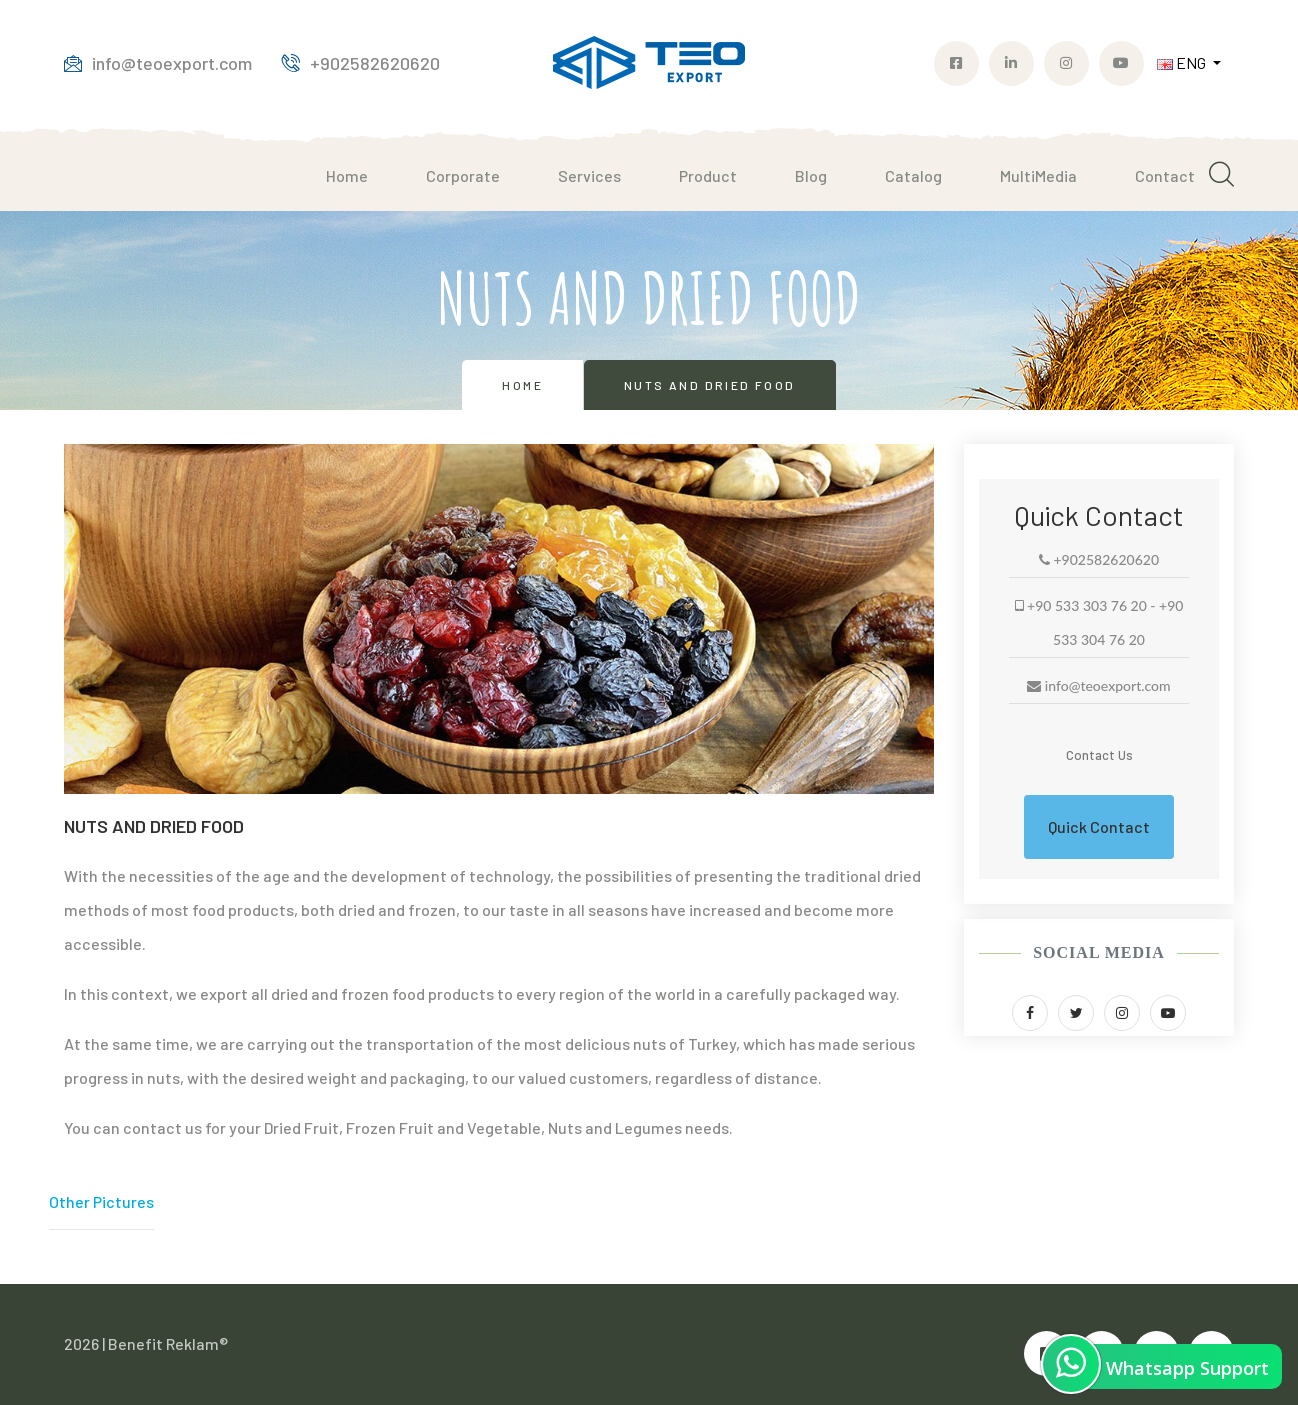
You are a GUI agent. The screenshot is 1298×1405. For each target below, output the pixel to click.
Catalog (913, 175)
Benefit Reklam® (168, 1343)
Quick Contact (1099, 826)
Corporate (463, 175)
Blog (811, 175)
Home (347, 175)
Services (589, 175)
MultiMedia (1038, 175)
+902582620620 (361, 63)
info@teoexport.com (158, 63)
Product (708, 175)
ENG (1183, 62)
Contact (1165, 175)
